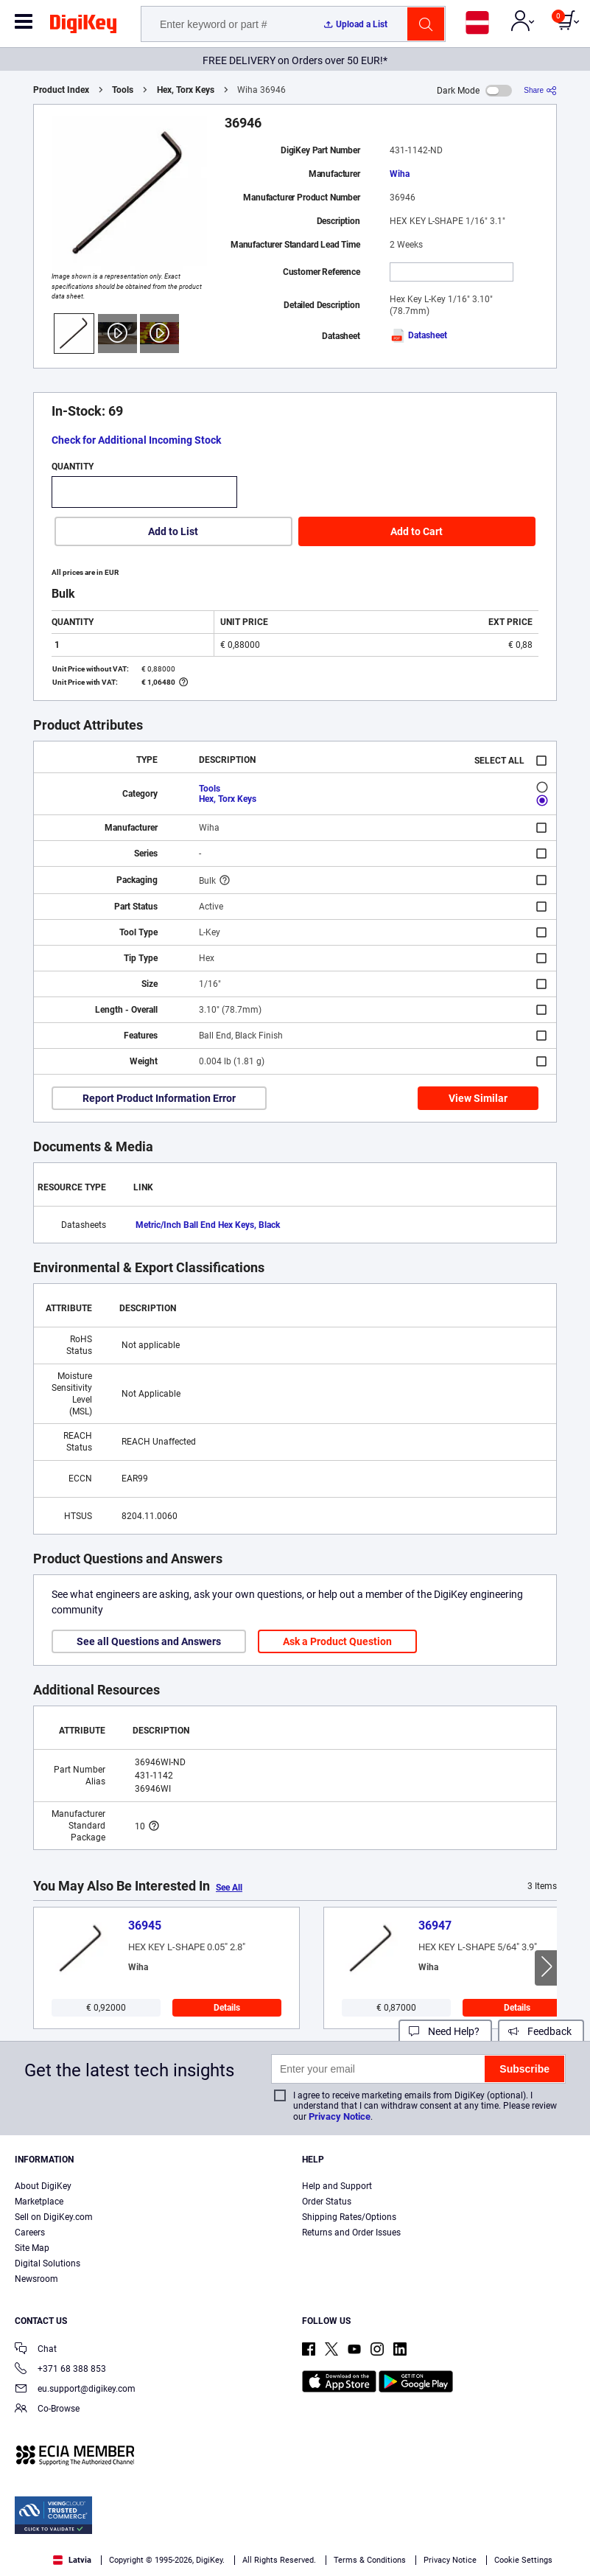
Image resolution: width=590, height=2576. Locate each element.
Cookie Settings (523, 2560)
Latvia (72, 2560)
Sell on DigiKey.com (54, 2217)
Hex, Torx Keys (185, 90)
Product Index (61, 90)
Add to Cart (416, 531)
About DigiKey (43, 2186)
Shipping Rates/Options (349, 2217)
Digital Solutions (47, 2263)
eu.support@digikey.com (75, 2390)
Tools (122, 90)
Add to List (173, 531)
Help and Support (337, 2186)
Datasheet (418, 335)
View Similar (478, 1098)
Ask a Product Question (337, 1641)
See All (229, 1887)
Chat (36, 2350)
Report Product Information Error (159, 1098)
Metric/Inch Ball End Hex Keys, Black (208, 1225)
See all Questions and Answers (149, 1641)
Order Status (326, 2201)
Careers (30, 2232)
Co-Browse (47, 2410)
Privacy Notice (339, 2116)
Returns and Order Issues (351, 2232)
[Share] (540, 90)
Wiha (400, 174)
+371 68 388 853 (60, 2370)
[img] (83, 26)
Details (227, 2008)
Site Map (32, 2248)
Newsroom (36, 2279)
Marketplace (39, 2201)
